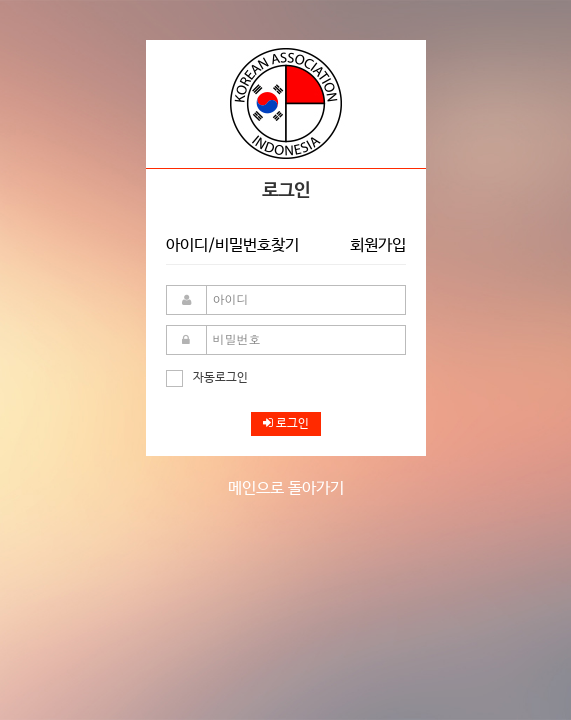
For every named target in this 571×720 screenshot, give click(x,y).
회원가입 (378, 245)
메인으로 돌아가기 (286, 488)
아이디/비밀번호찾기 (232, 245)
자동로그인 (207, 378)
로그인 (286, 424)
